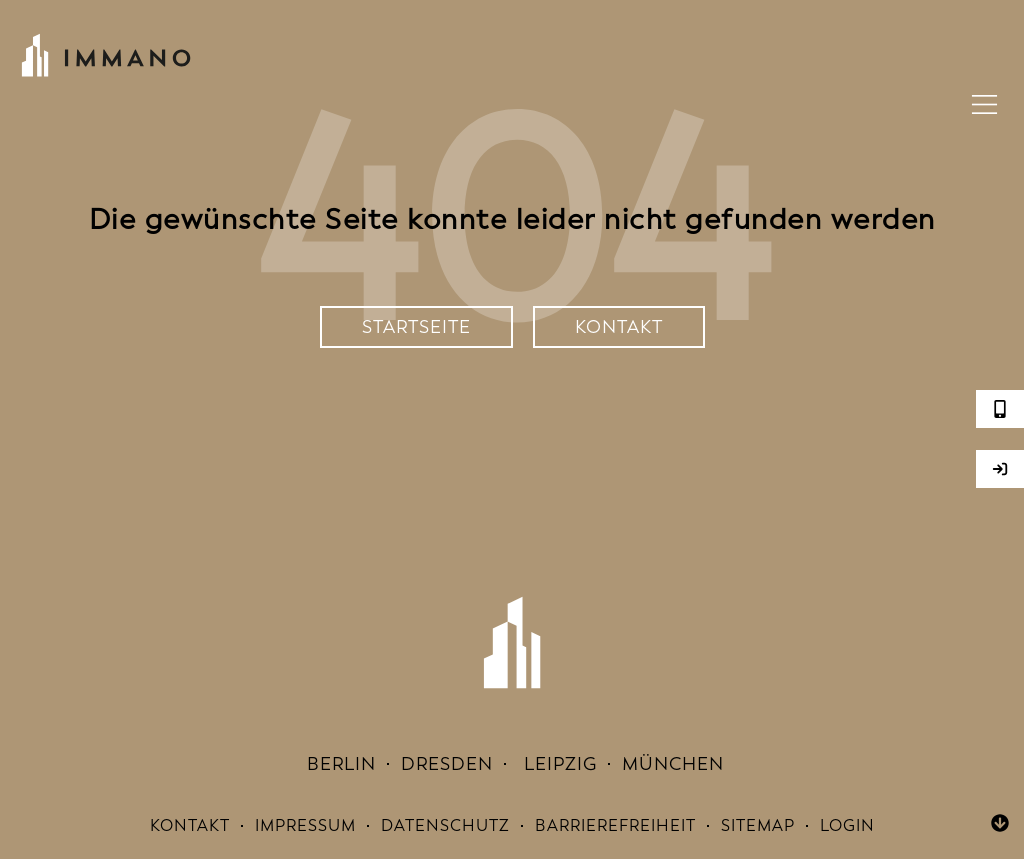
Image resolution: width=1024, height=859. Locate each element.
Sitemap (758, 825)
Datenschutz (445, 825)
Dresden (447, 764)
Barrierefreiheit (615, 825)
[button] (985, 108)
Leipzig (557, 764)
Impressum (305, 825)
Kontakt (190, 825)
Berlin (338, 764)
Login (847, 825)
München (673, 764)
